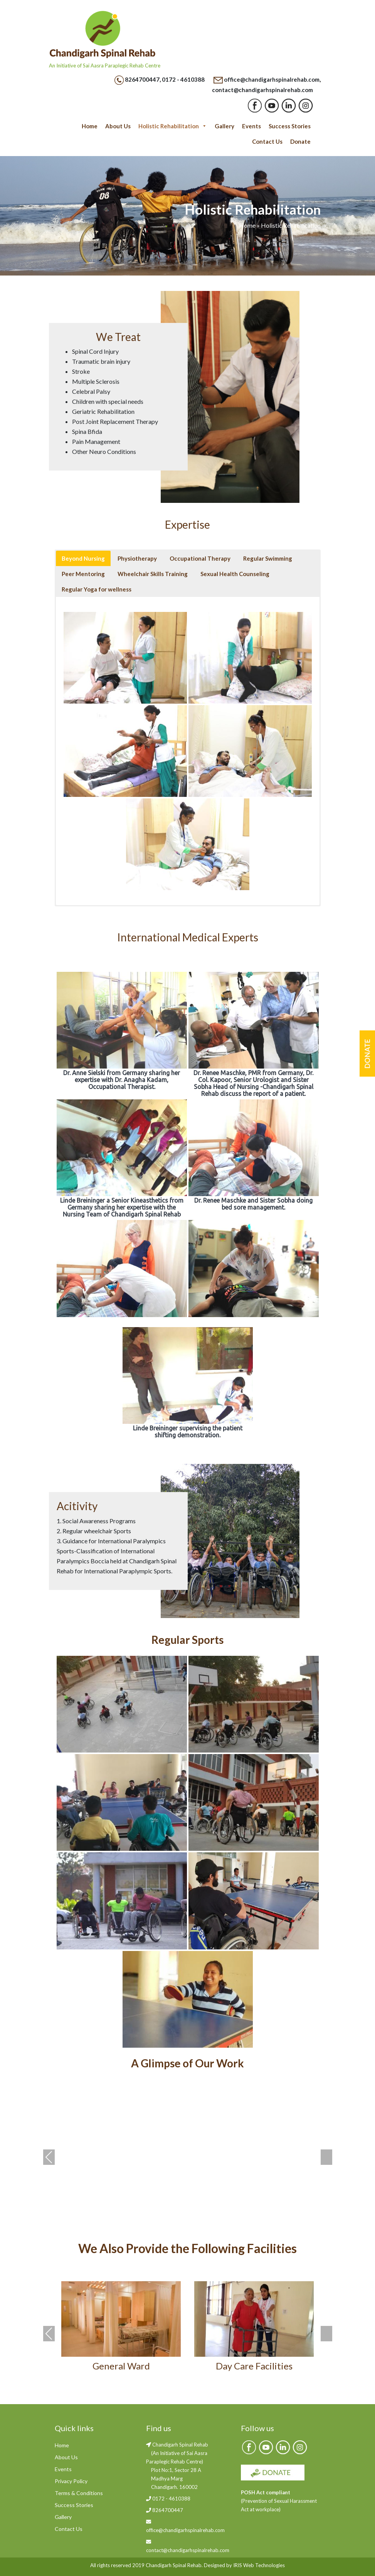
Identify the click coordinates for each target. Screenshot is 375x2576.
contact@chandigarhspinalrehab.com (262, 89)
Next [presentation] (326, 2157)
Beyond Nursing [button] (83, 558)
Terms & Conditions (79, 2493)
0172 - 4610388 (183, 79)
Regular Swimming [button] (267, 558)
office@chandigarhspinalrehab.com (272, 79)
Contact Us (267, 141)
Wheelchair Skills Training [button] (153, 573)
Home (90, 126)
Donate (300, 141)
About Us (118, 126)
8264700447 (142, 79)
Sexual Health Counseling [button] (234, 573)
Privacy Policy (71, 2481)
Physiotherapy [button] (137, 558)
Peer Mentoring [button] (83, 573)
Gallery (224, 126)
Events (251, 126)
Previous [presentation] (49, 2157)
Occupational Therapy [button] (200, 558)
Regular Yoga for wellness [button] (96, 589)
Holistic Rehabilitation (172, 126)
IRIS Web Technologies (259, 2565)
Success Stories (290, 126)
